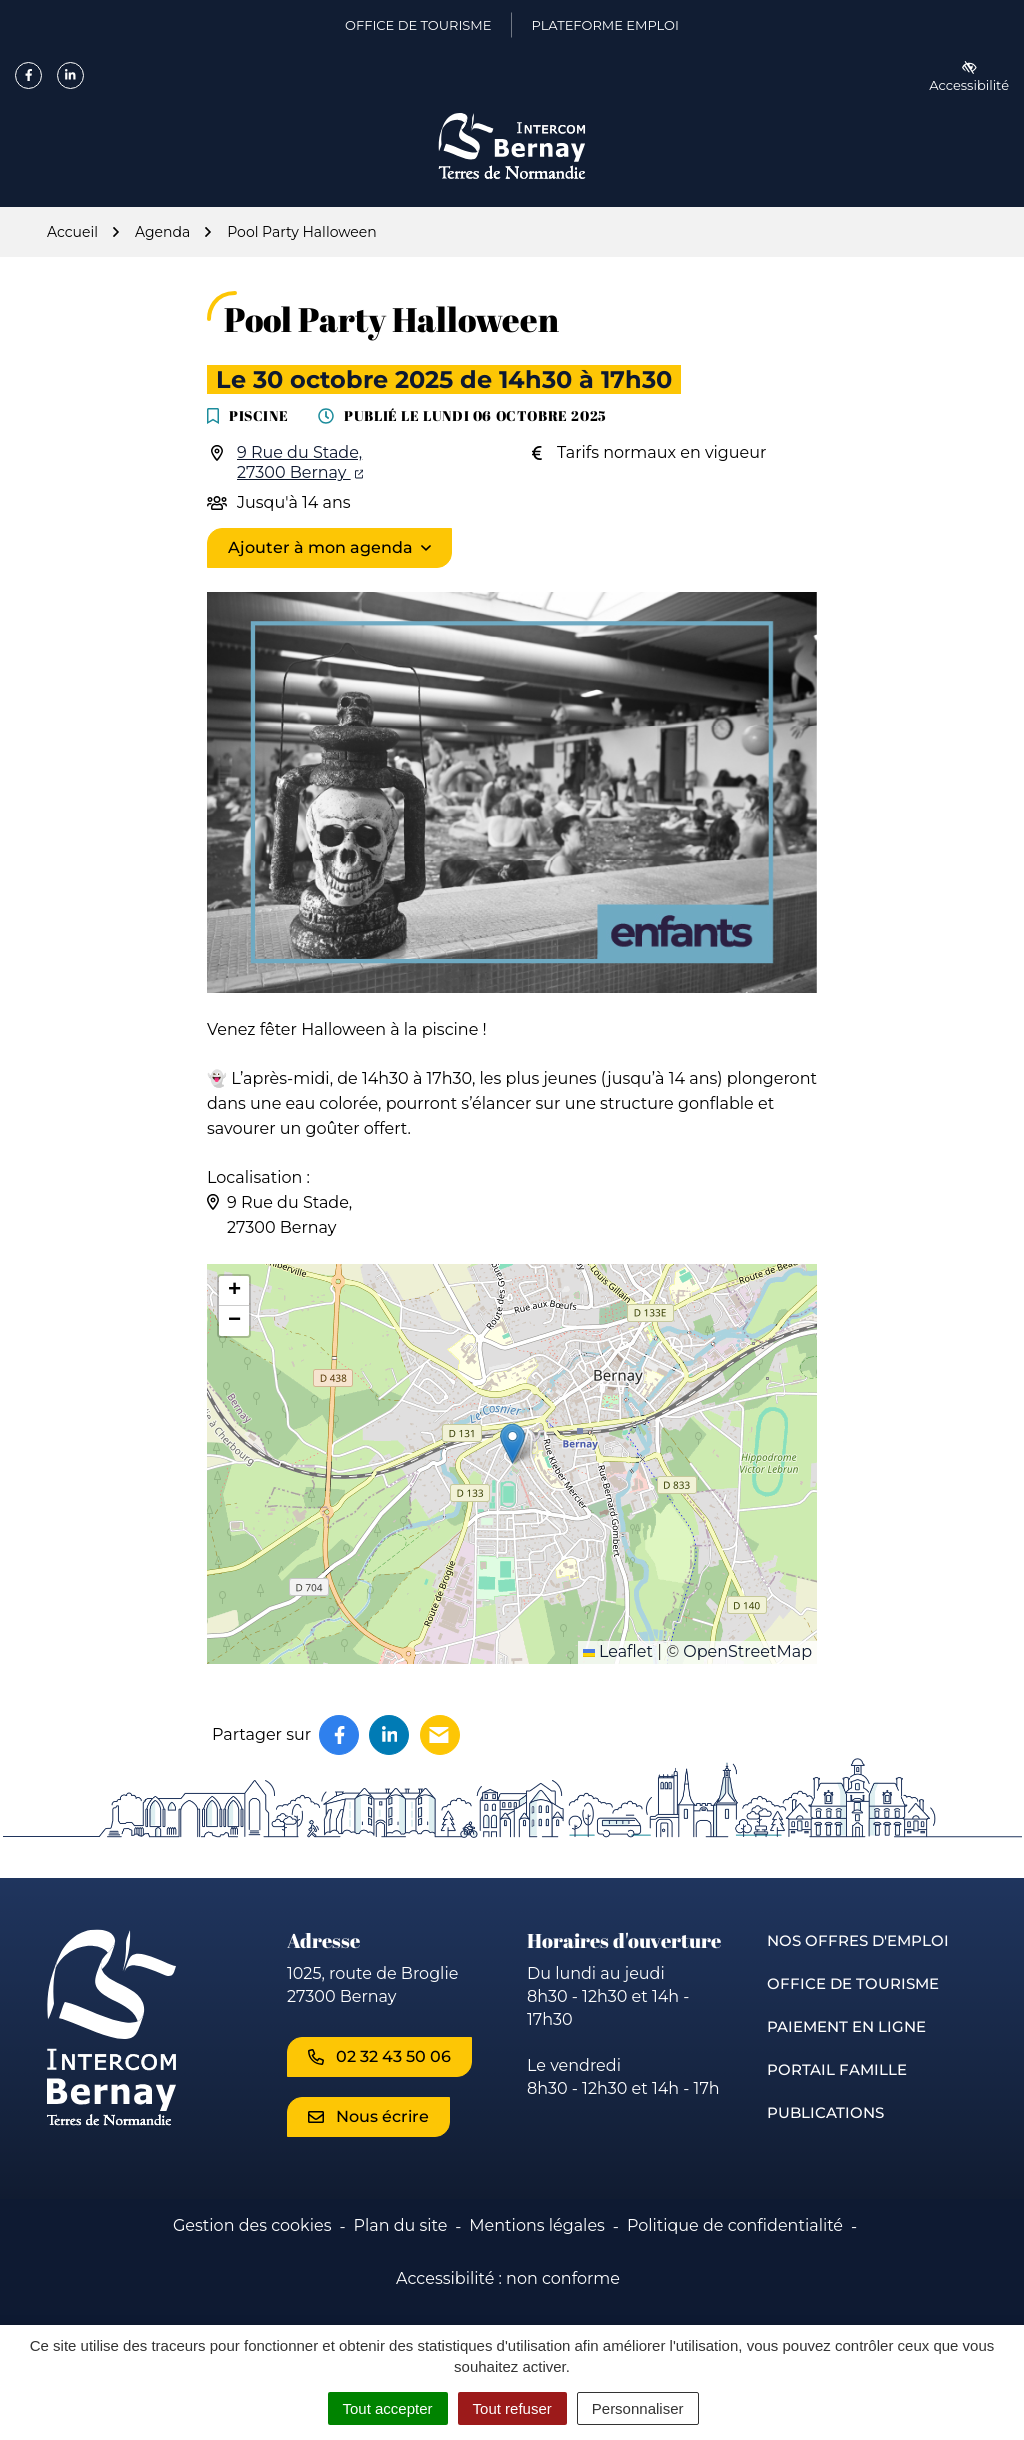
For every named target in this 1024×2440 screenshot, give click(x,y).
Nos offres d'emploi (858, 1940)
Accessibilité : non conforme (508, 2278)
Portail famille (837, 2069)
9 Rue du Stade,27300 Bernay (300, 462)
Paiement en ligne (846, 2026)
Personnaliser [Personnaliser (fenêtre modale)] (638, 2408)
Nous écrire (368, 2116)
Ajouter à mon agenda (320, 547)
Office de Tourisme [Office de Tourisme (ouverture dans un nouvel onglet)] (418, 29)
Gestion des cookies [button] (252, 2225)
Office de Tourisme (853, 1983)
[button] (512, 1443)
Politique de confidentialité (735, 2225)
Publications (825, 2112)
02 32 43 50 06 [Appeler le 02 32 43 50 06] (379, 2056)
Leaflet (618, 1651)
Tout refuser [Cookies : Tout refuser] (512, 2408)
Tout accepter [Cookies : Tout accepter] (388, 2408)
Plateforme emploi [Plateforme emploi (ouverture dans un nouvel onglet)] (604, 29)
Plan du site (400, 2225)
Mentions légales (537, 2225)
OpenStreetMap (747, 1651)
